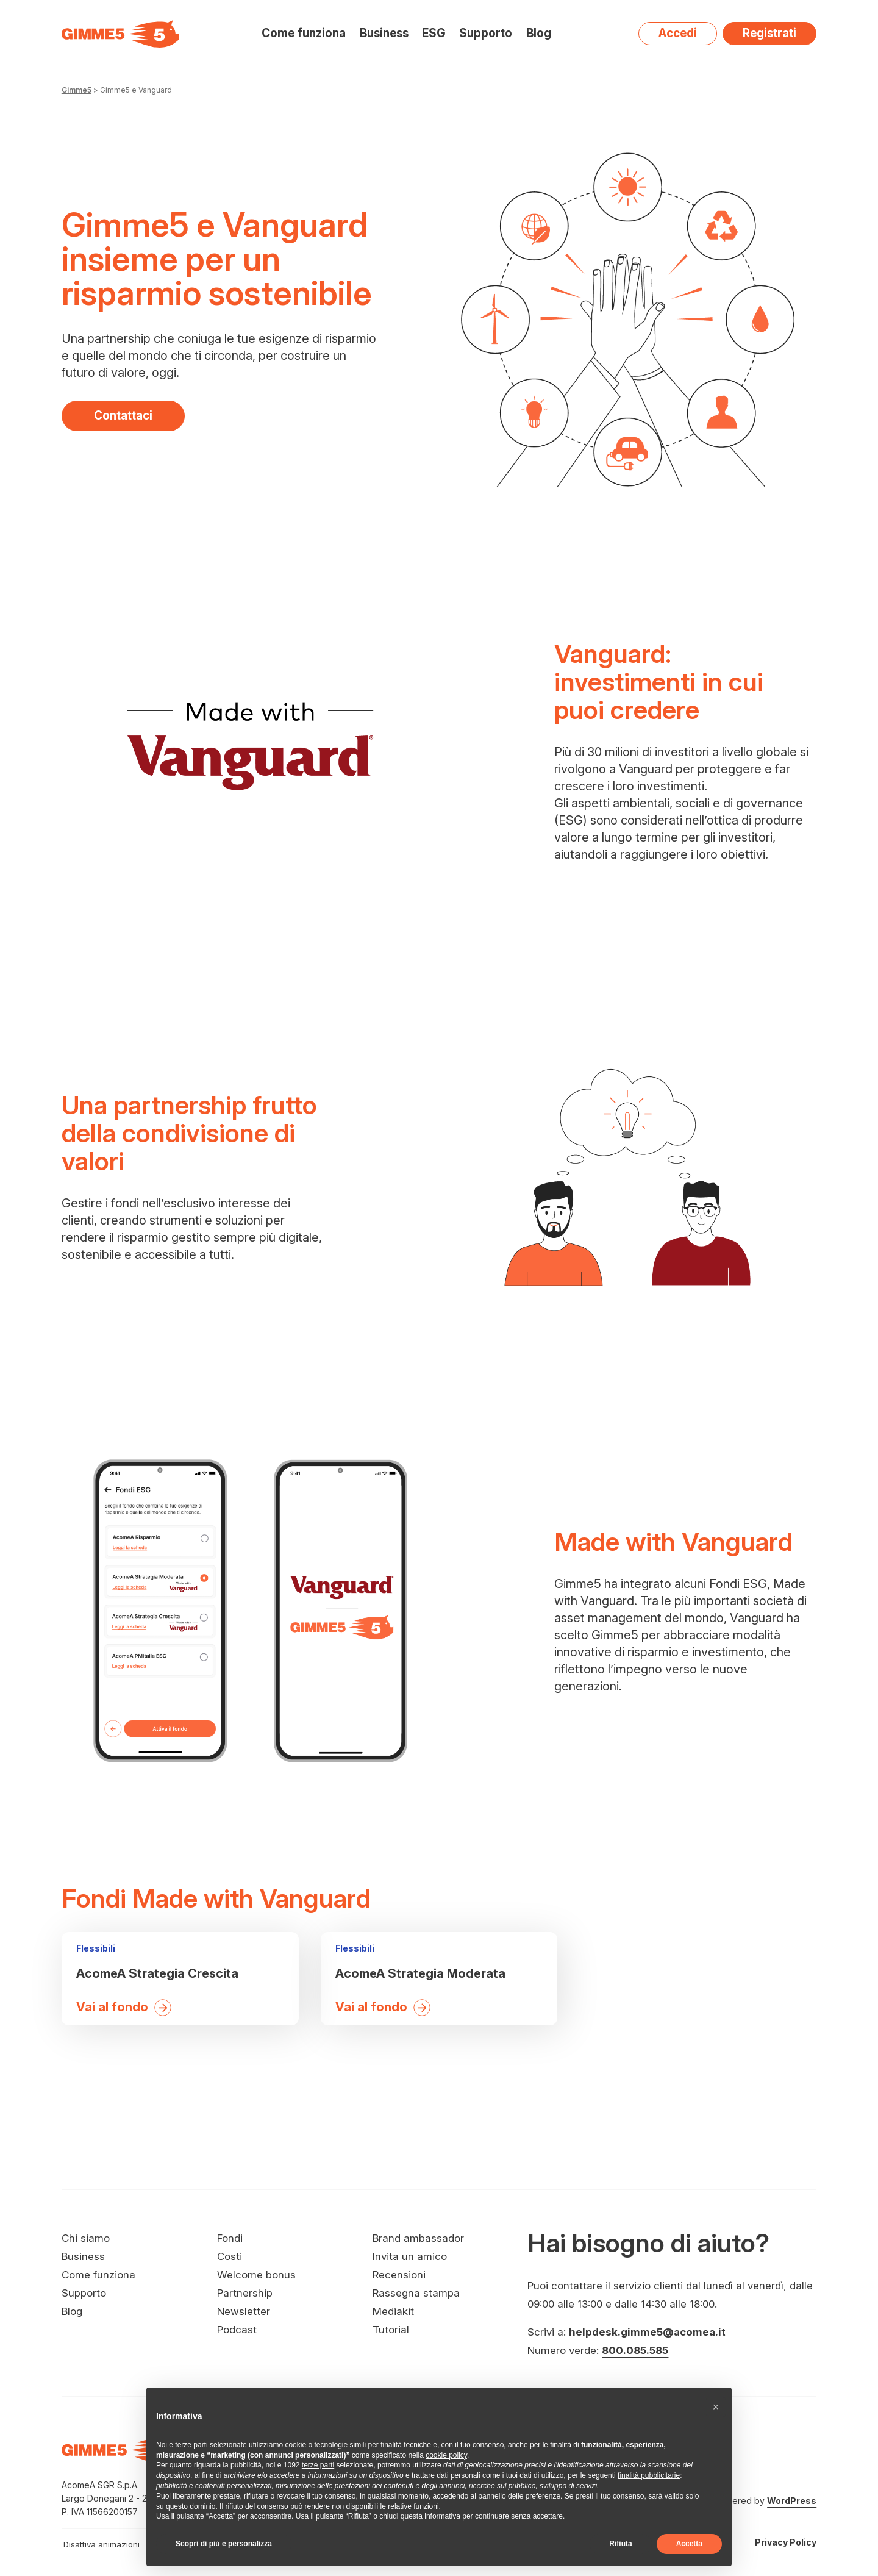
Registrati (769, 33)
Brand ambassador (418, 2238)
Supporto (485, 33)
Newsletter (243, 2311)
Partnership (245, 2293)
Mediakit (393, 2311)
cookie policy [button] (446, 2455)
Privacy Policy (785, 2542)
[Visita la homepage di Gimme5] (120, 33)
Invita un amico (410, 2256)
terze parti (318, 2465)
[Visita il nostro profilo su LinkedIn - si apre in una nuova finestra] (803, 2466)
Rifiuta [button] (620, 2543)
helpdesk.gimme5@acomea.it (647, 2332)
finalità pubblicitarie (649, 2475)
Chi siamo (86, 2238)
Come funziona (304, 33)
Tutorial (391, 2330)
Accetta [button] (689, 2543)
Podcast (237, 2330)
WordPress (791, 2501)
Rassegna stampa (416, 2293)
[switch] (131, 2544)
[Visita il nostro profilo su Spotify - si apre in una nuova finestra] (756, 2466)
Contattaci (123, 415)
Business (384, 33)
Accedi (678, 33)
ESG (434, 33)
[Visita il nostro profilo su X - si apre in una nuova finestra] (780, 2466)
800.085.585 (635, 2350)
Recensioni (399, 2275)
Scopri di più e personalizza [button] (224, 2543)
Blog (538, 33)
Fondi (230, 2238)
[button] (716, 2407)
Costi (229, 2256)
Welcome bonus (256, 2275)
